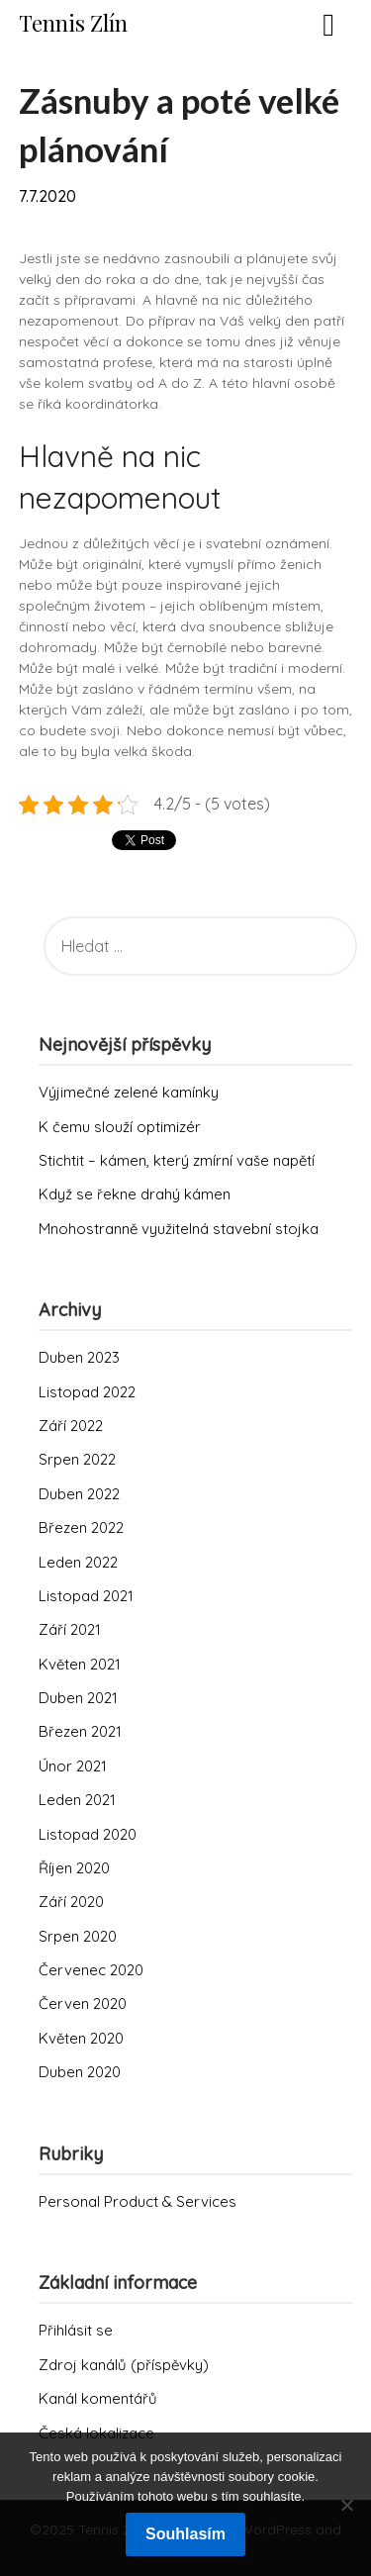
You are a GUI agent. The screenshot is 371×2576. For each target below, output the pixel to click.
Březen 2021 (80, 1731)
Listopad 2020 (88, 1834)
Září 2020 (71, 1901)
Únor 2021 (73, 1766)
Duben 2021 (78, 1697)
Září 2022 (71, 1425)
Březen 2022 (81, 1527)
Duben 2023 (79, 1357)
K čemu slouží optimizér (120, 1126)
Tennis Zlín (73, 23)
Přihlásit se (76, 2330)
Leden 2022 (78, 1562)
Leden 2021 (77, 1799)
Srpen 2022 (77, 1459)
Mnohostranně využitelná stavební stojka (179, 1228)
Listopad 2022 (87, 1392)
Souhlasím (185, 2534)
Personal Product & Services (137, 2201)
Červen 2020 (83, 2003)
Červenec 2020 (91, 1969)
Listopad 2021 (86, 1595)
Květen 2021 (80, 1664)
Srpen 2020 (78, 1936)
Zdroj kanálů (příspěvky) (124, 2364)
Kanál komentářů (98, 2398)
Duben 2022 (79, 1493)
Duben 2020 (80, 2071)
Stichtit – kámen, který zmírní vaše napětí (177, 1160)
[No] (346, 2505)
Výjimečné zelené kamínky (129, 1092)
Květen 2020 (81, 2038)
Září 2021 (70, 1629)
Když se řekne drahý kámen (135, 1194)
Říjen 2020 (74, 1868)
